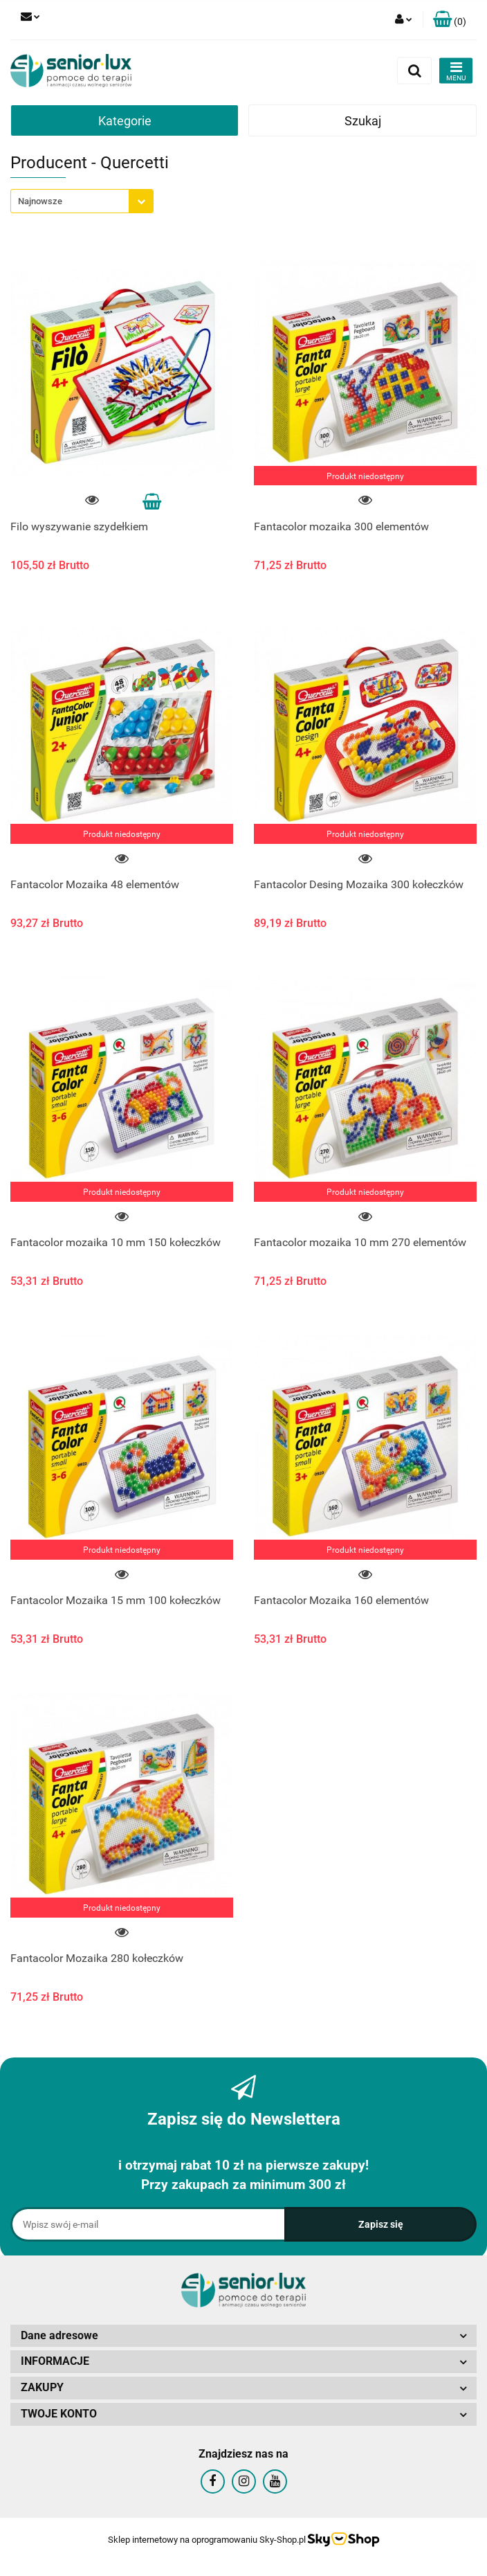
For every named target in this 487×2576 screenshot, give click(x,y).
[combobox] (82, 201)
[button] (450, 19)
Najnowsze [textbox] (40, 201)
